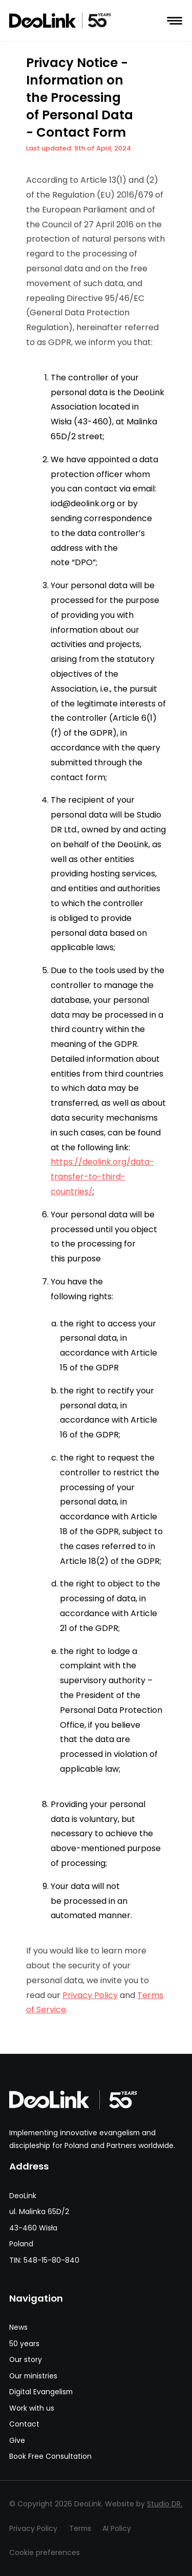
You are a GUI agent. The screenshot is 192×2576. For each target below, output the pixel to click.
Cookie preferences (44, 2552)
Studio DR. (164, 2504)
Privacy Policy (90, 1995)
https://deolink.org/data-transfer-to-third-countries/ (102, 1176)
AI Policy (116, 2528)
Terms (80, 2528)
